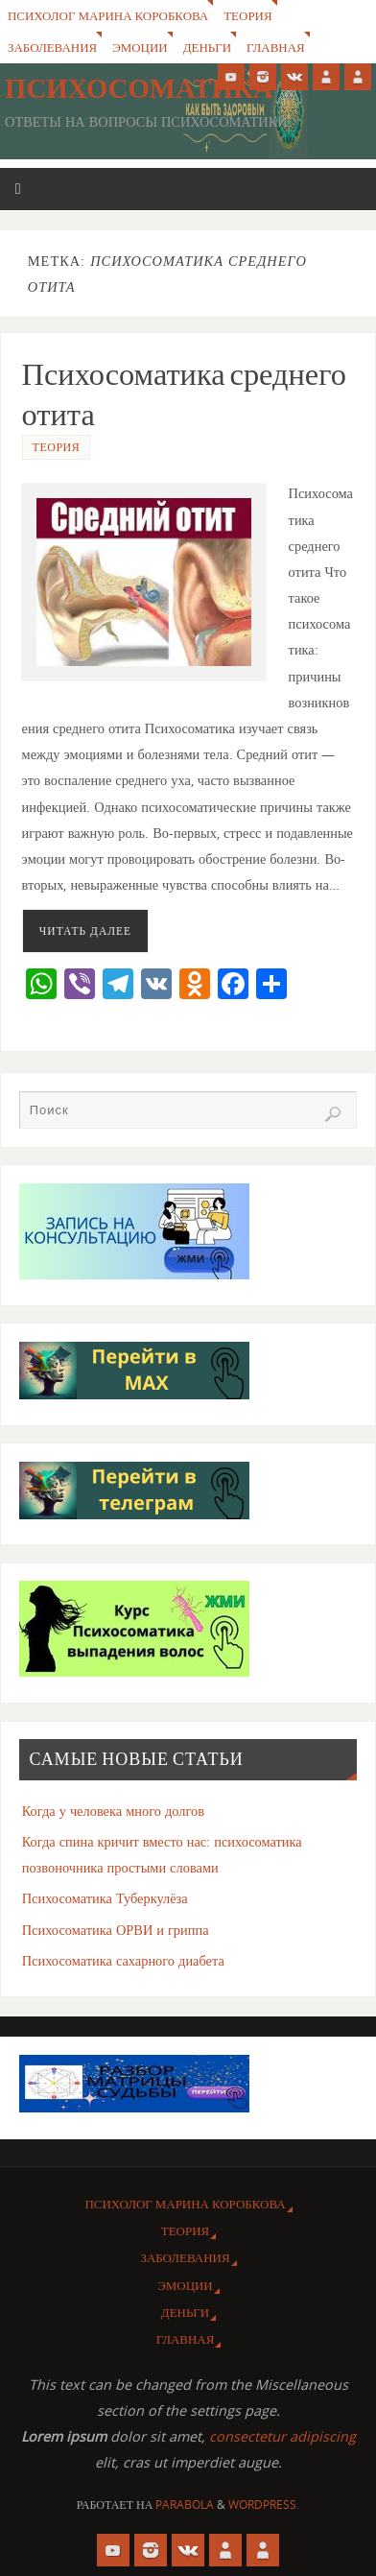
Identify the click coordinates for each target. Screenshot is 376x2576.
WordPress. (263, 2504)
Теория (247, 15)
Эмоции (140, 47)
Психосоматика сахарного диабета (123, 1960)
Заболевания (52, 47)
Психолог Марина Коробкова (108, 15)
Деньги (207, 47)
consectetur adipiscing (282, 2436)
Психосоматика (139, 88)
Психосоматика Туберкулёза (105, 1898)
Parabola (184, 2504)
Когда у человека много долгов (113, 1810)
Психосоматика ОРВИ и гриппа (115, 1929)
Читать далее (85, 930)
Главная (276, 47)
